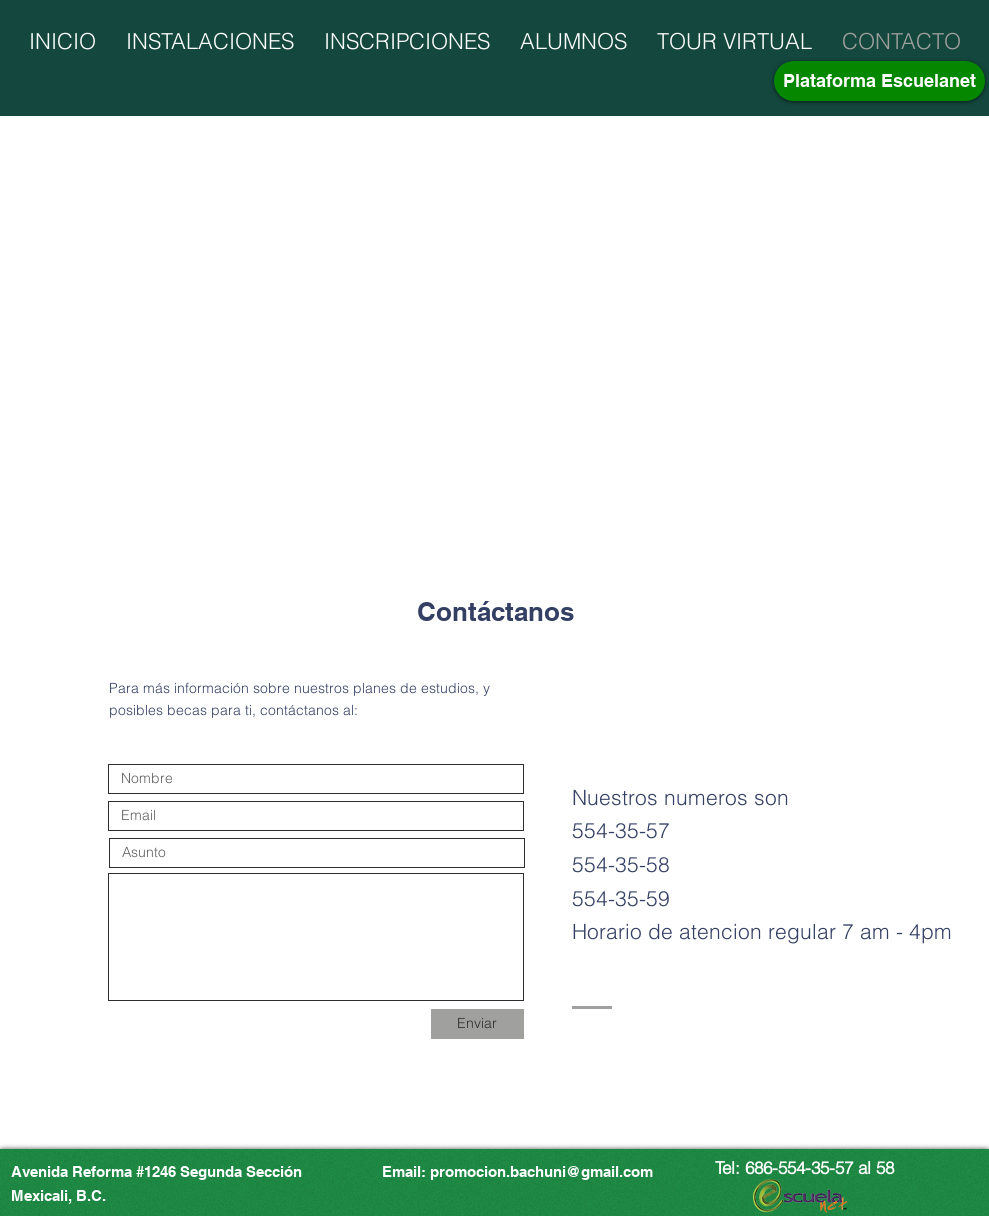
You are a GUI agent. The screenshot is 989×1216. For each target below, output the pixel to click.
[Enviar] (477, 1024)
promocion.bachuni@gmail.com (541, 1171)
